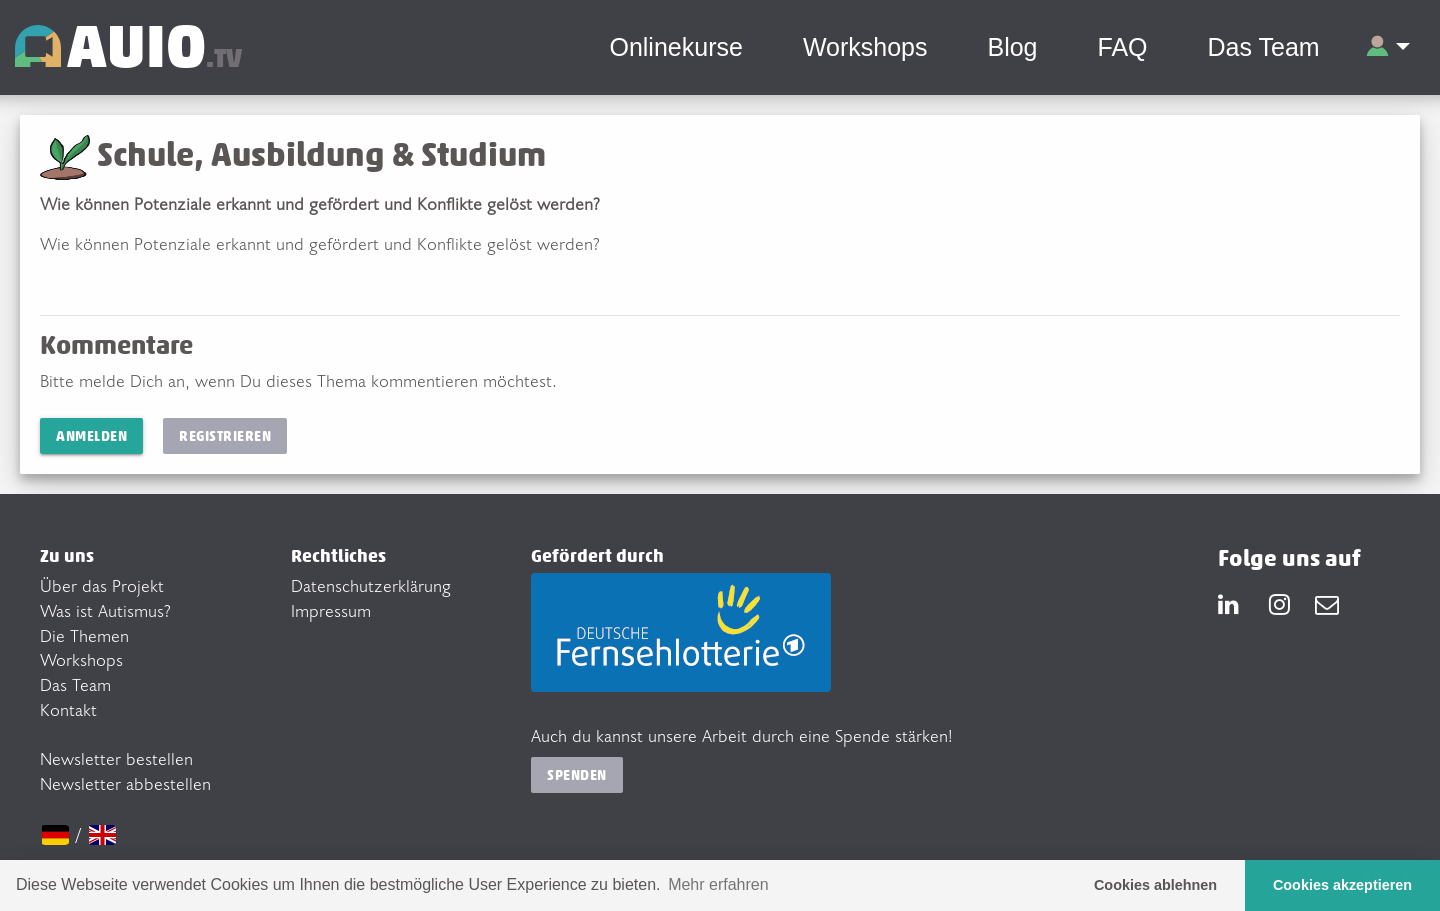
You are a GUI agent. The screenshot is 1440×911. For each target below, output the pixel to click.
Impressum (331, 610)
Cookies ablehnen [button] (1155, 885)
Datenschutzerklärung (371, 585)
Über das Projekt (102, 585)
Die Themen (84, 635)
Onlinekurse (675, 47)
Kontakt (68, 709)
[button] (1387, 47)
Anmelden (91, 435)
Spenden (577, 774)
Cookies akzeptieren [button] (1342, 885)
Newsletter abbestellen (125, 783)
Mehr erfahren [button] (718, 884)
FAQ (1123, 47)
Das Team (1264, 47)
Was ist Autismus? (105, 610)
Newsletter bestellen (116, 758)
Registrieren (225, 435)
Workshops (865, 47)
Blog (1012, 47)
